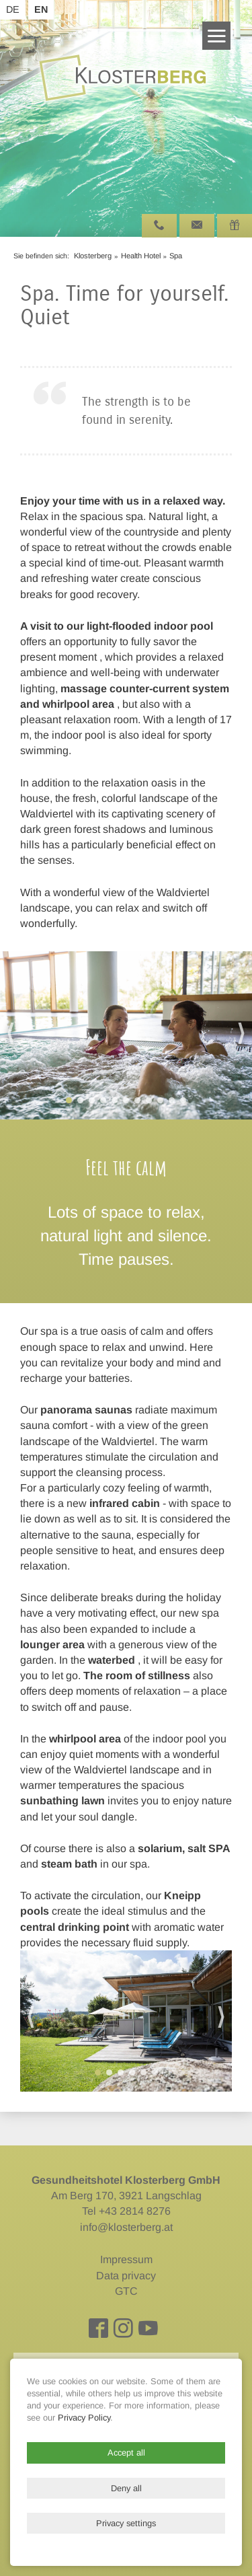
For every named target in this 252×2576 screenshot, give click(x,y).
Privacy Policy (84, 2418)
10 (172, 1100)
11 (183, 1100)
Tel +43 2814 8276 (126, 2211)
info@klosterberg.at (126, 2227)
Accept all (126, 2453)
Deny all (126, 2488)
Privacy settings (126, 2523)
